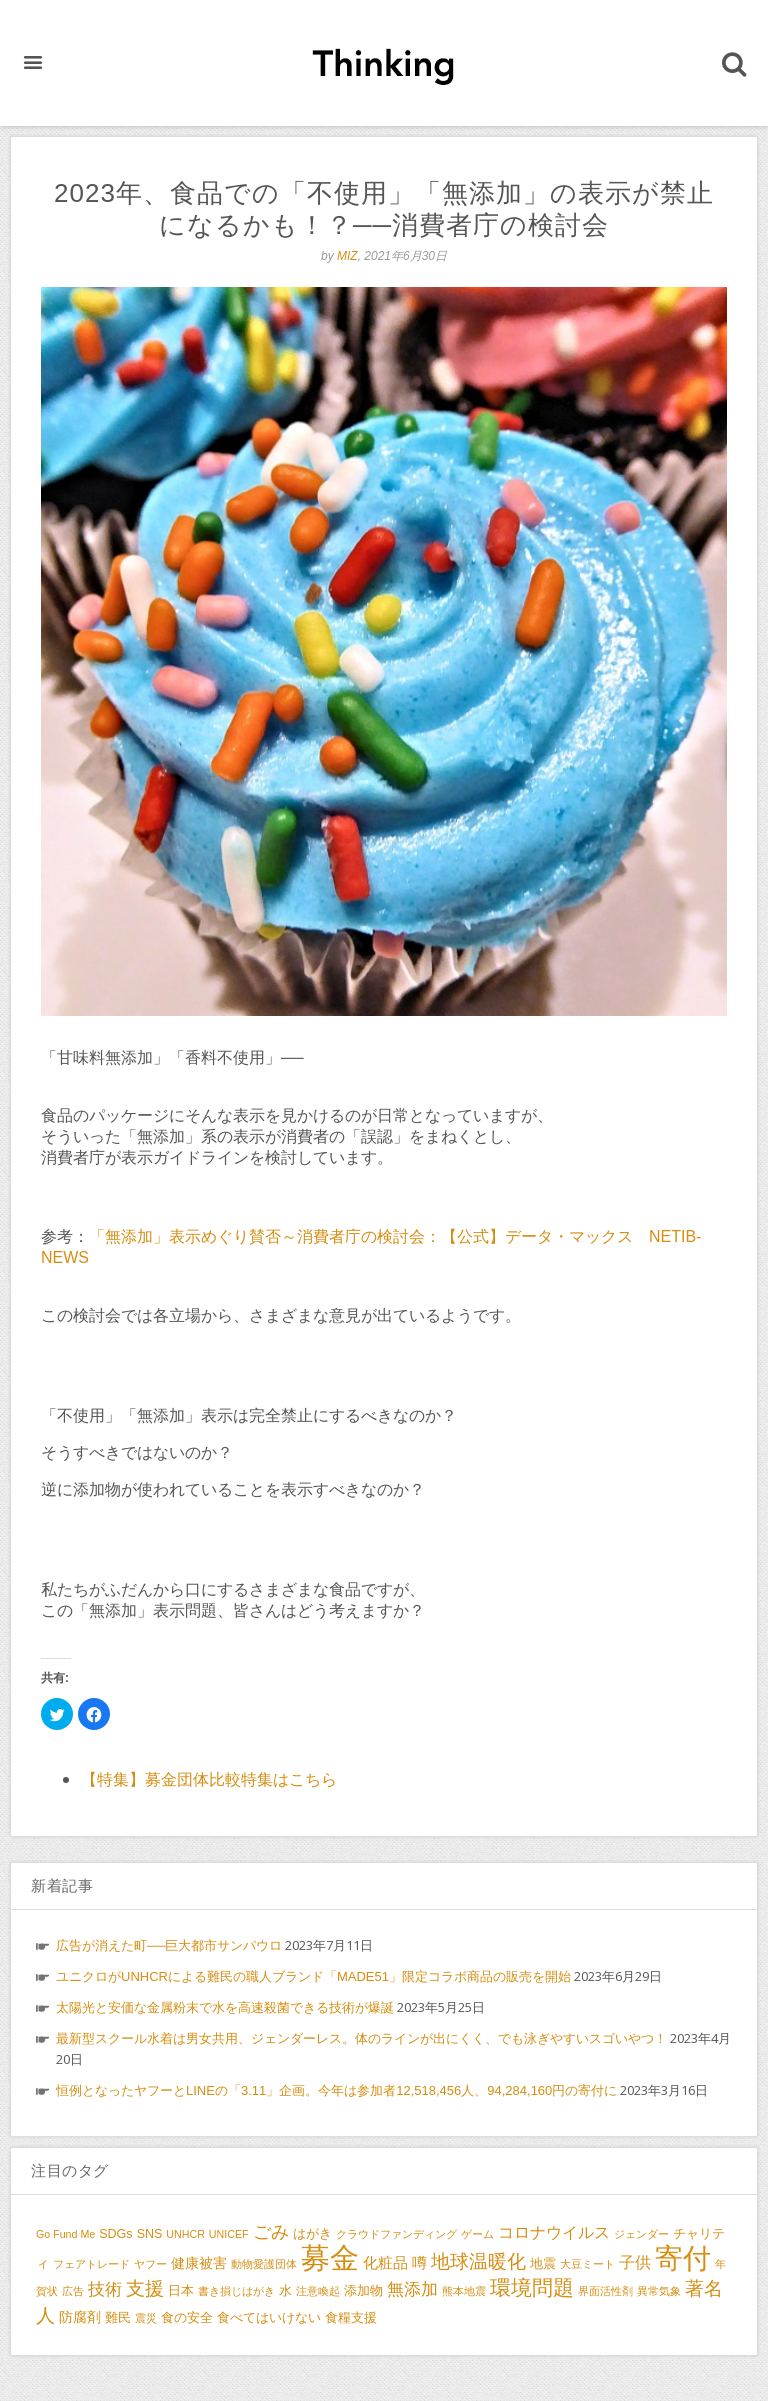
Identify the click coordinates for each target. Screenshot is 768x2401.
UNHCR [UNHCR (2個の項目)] (185, 2234)
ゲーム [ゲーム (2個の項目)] (477, 2234)
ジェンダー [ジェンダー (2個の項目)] (641, 2234)
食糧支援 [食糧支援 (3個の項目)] (351, 2318)
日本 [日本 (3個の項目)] (181, 2291)
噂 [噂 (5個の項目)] (419, 2262)
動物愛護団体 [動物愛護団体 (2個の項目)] (264, 2264)
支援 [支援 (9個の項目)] (145, 2288)
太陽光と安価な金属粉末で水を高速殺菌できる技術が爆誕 (225, 2007)
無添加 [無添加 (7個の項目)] (412, 2289)
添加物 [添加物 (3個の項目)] (363, 2291)
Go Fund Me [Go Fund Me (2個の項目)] (65, 2234)
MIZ (347, 256)
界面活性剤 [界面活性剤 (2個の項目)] (605, 2291)
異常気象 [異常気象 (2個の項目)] (659, 2291)
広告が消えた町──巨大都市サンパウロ (169, 1945)
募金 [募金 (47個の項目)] (330, 2257)
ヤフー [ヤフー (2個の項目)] (150, 2264)
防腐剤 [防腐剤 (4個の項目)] (80, 2317)
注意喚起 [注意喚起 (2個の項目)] (318, 2291)
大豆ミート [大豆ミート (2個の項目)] (587, 2264)
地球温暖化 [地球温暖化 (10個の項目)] (478, 2261)
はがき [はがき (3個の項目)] (312, 2234)
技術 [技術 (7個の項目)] (105, 2289)
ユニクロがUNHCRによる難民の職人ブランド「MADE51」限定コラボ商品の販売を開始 (313, 1976)
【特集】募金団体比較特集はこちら (209, 1779)
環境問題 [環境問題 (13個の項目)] (532, 2287)
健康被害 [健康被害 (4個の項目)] (199, 2263)
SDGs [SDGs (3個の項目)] (115, 2234)
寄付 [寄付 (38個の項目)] (683, 2258)
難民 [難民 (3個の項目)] (118, 2318)
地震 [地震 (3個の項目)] (543, 2264)
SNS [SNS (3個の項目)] (150, 2234)
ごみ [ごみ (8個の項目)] (271, 2232)
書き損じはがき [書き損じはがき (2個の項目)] (236, 2291)
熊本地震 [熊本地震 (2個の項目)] (464, 2291)
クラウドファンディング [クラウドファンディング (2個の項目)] (396, 2234)
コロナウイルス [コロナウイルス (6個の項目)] (554, 2232)
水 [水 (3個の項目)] (285, 2291)
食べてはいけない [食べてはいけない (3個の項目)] (269, 2318)
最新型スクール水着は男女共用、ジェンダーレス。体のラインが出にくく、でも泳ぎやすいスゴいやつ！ (361, 2038)
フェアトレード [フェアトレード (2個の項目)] (91, 2264)
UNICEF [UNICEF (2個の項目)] (229, 2234)
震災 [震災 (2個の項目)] (146, 2318)
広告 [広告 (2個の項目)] (73, 2291)
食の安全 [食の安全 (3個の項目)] (187, 2318)
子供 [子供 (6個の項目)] (635, 2262)
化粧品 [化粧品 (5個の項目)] (385, 2262)
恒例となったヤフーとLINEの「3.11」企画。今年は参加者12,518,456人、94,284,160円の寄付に (336, 2090)
